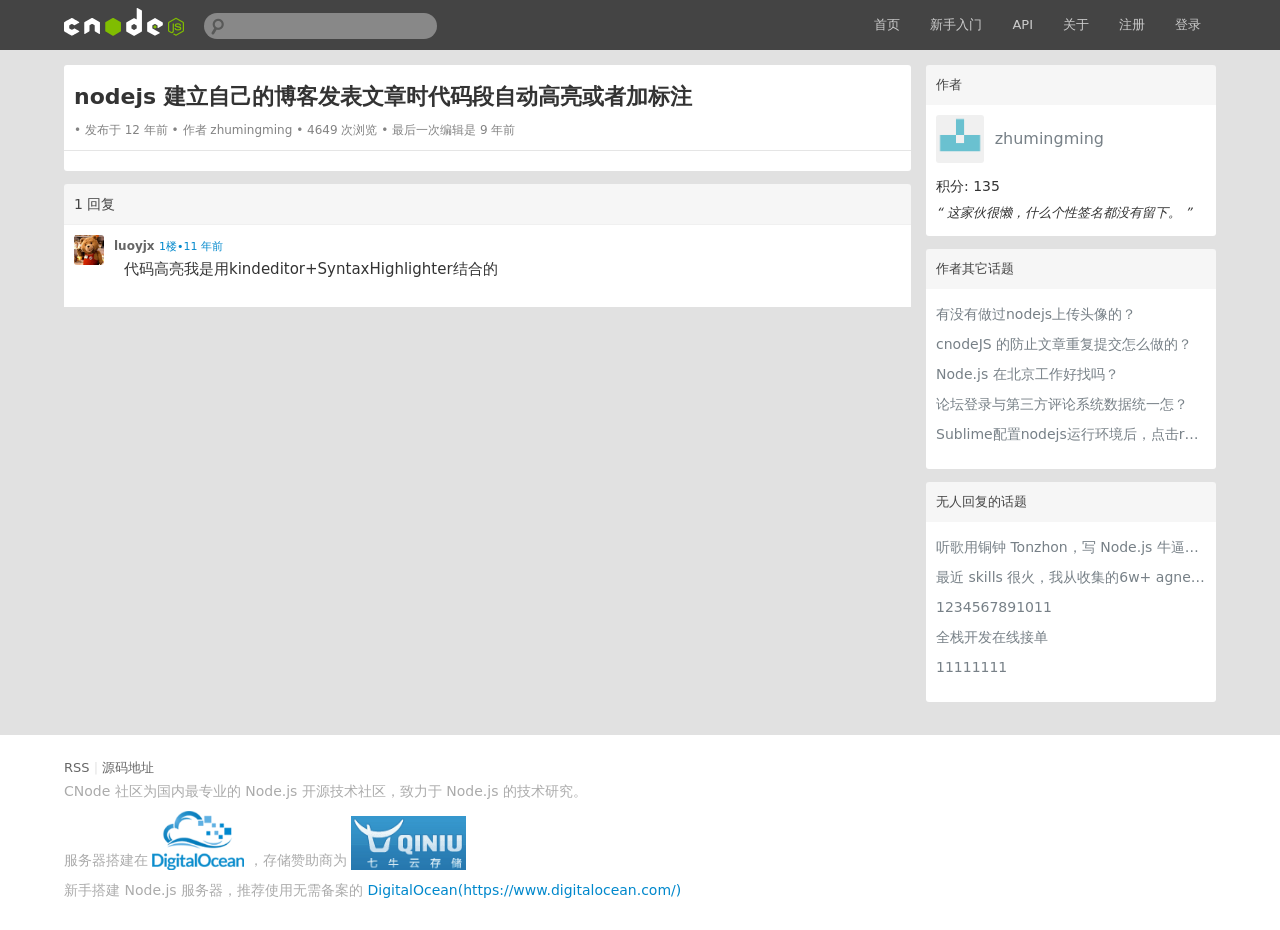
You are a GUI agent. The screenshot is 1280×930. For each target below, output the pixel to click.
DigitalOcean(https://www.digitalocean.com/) (525, 890)
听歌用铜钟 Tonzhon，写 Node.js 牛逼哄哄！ (1071, 547)
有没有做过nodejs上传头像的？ (1036, 314)
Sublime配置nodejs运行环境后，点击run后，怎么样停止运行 (1071, 434)
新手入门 (956, 24)
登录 (1188, 24)
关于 (1076, 24)
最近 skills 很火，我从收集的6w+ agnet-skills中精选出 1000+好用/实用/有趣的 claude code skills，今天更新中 (1071, 577)
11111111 (971, 667)
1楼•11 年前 (191, 246)
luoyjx (134, 246)
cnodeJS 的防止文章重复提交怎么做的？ (1064, 344)
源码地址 (128, 767)
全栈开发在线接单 (992, 637)
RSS (77, 767)
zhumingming (1049, 138)
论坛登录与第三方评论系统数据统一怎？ (1062, 404)
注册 (1132, 24)
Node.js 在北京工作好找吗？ (1027, 374)
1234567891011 (994, 607)
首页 (887, 24)
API (1022, 24)
